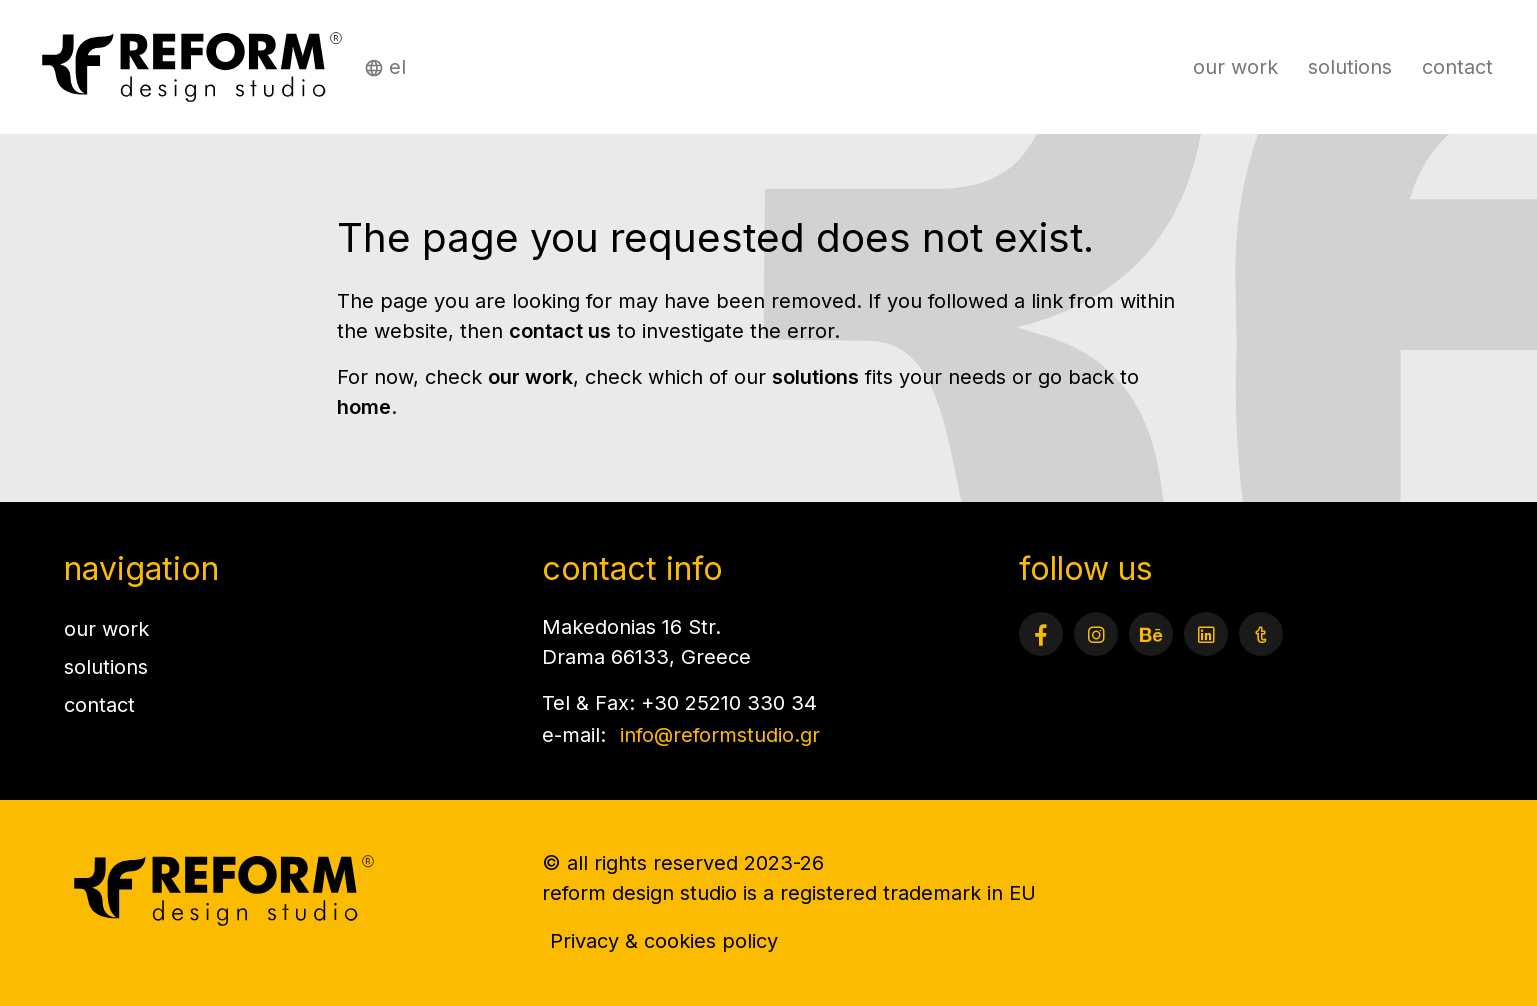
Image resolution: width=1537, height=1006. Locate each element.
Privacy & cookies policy (664, 941)
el (397, 67)
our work (1235, 67)
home (364, 407)
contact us (560, 331)
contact (1457, 67)
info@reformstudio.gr (720, 735)
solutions (1350, 67)
